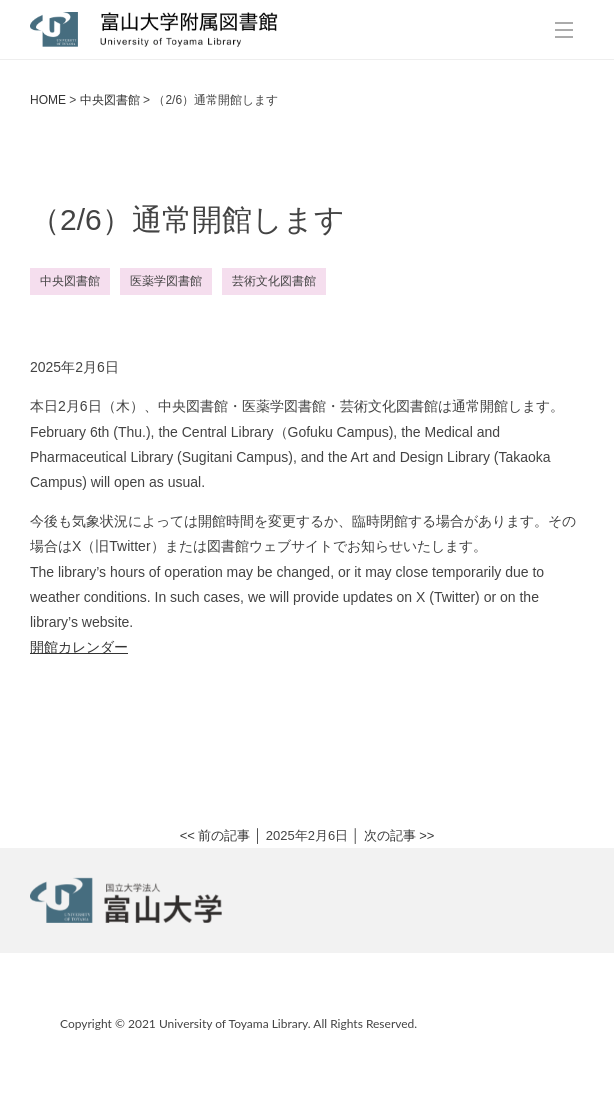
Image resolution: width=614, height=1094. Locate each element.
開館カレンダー (79, 647)
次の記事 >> (399, 835)
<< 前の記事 (215, 835)
